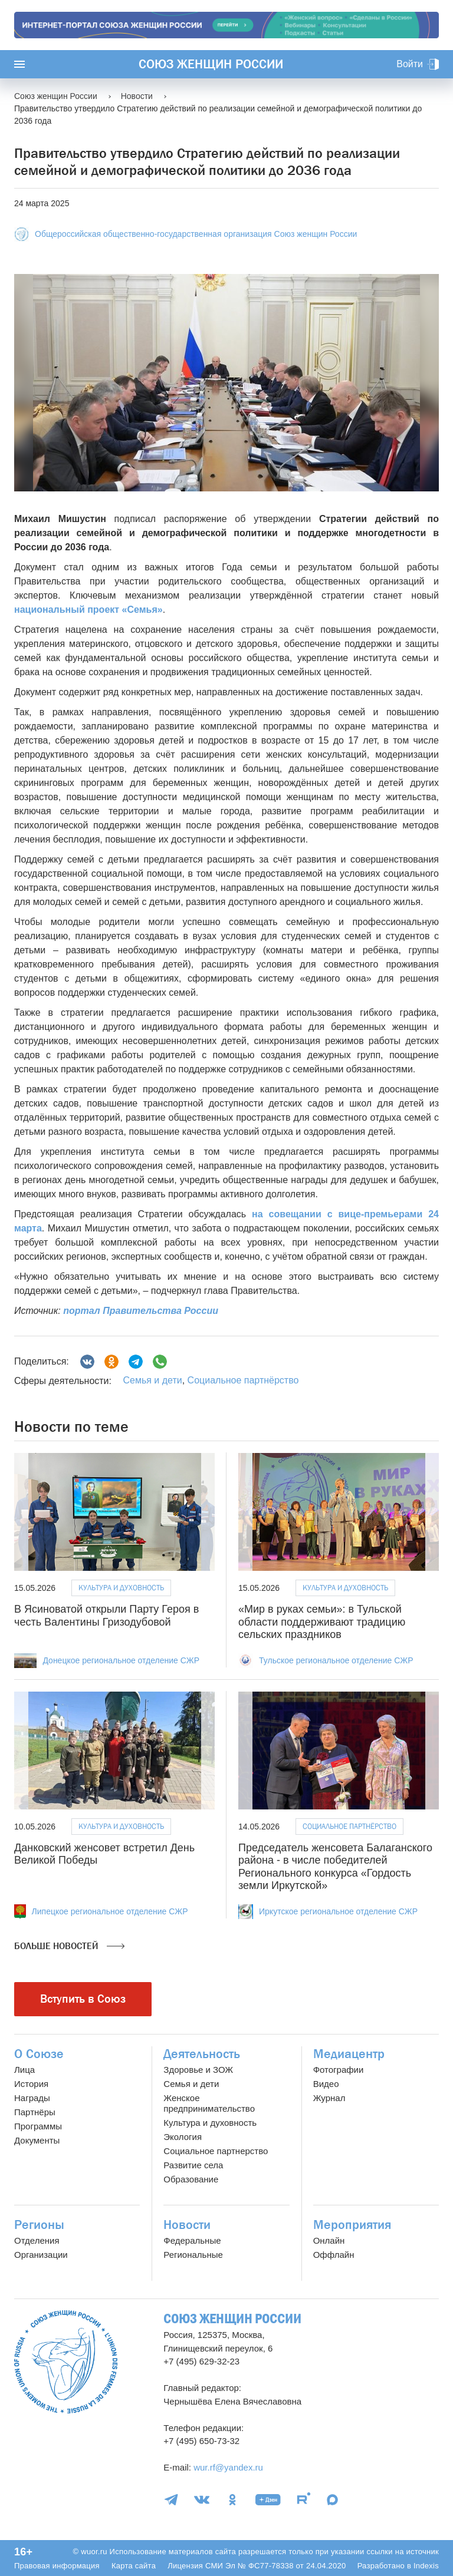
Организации (41, 2255)
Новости (187, 2224)
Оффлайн (333, 2255)
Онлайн (329, 2240)
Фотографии (338, 2070)
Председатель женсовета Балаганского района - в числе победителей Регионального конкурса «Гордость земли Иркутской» (335, 1867)
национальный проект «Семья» (88, 610)
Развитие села (193, 2165)
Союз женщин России (211, 64)
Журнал (329, 2098)
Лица (24, 2070)
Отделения (37, 2240)
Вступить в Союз (83, 1999)
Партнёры (34, 2112)
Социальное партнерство (215, 2151)
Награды (32, 2098)
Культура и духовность (121, 1588)
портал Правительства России (140, 1311)
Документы (37, 2140)
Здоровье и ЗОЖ (198, 2070)
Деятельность (201, 2054)
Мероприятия (352, 2224)
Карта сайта (133, 2565)
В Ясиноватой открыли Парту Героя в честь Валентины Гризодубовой (106, 1615)
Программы (38, 2126)
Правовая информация (57, 2565)
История (31, 2084)
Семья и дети (152, 1380)
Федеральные (192, 2240)
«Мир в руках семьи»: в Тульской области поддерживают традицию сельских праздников (321, 1621)
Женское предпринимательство (209, 2103)
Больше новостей (69, 1946)
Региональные (192, 2255)
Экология (182, 2137)
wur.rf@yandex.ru (228, 2467)
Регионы (39, 2224)
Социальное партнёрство (243, 1380)
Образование (190, 2179)
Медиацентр (349, 2054)
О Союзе (39, 2054)
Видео (326, 2084)
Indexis (426, 2565)
